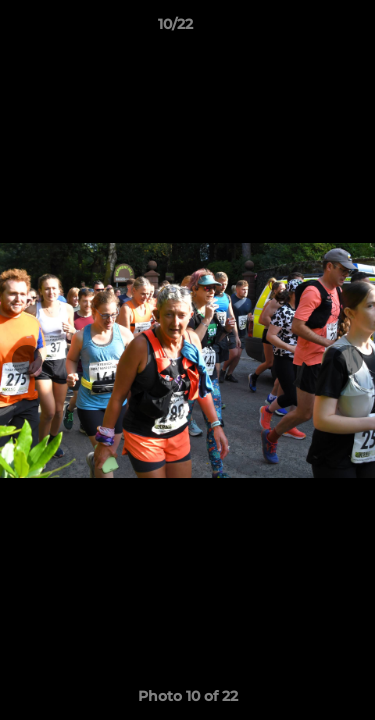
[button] (303, 29)
